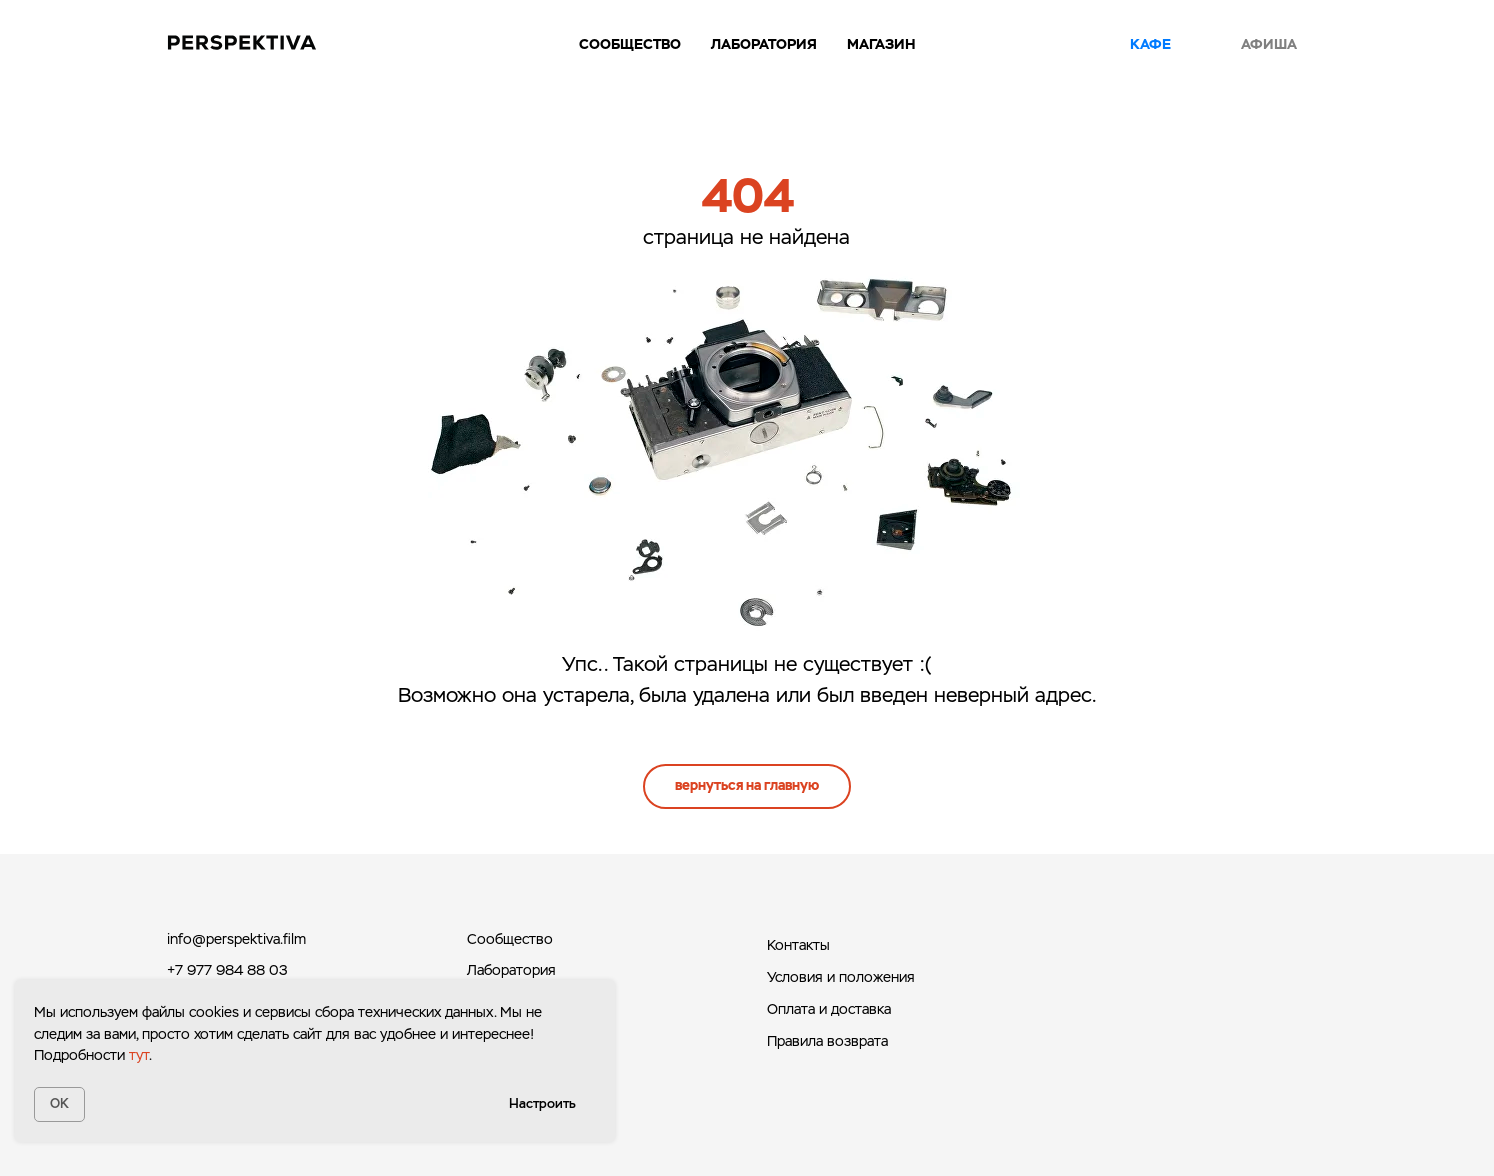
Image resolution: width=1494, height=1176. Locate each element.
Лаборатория (511, 970)
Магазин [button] (881, 44)
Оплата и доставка (829, 1009)
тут (139, 1055)
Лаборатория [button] (764, 44)
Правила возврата (827, 1041)
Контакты (798, 945)
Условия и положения (841, 977)
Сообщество (630, 44)
